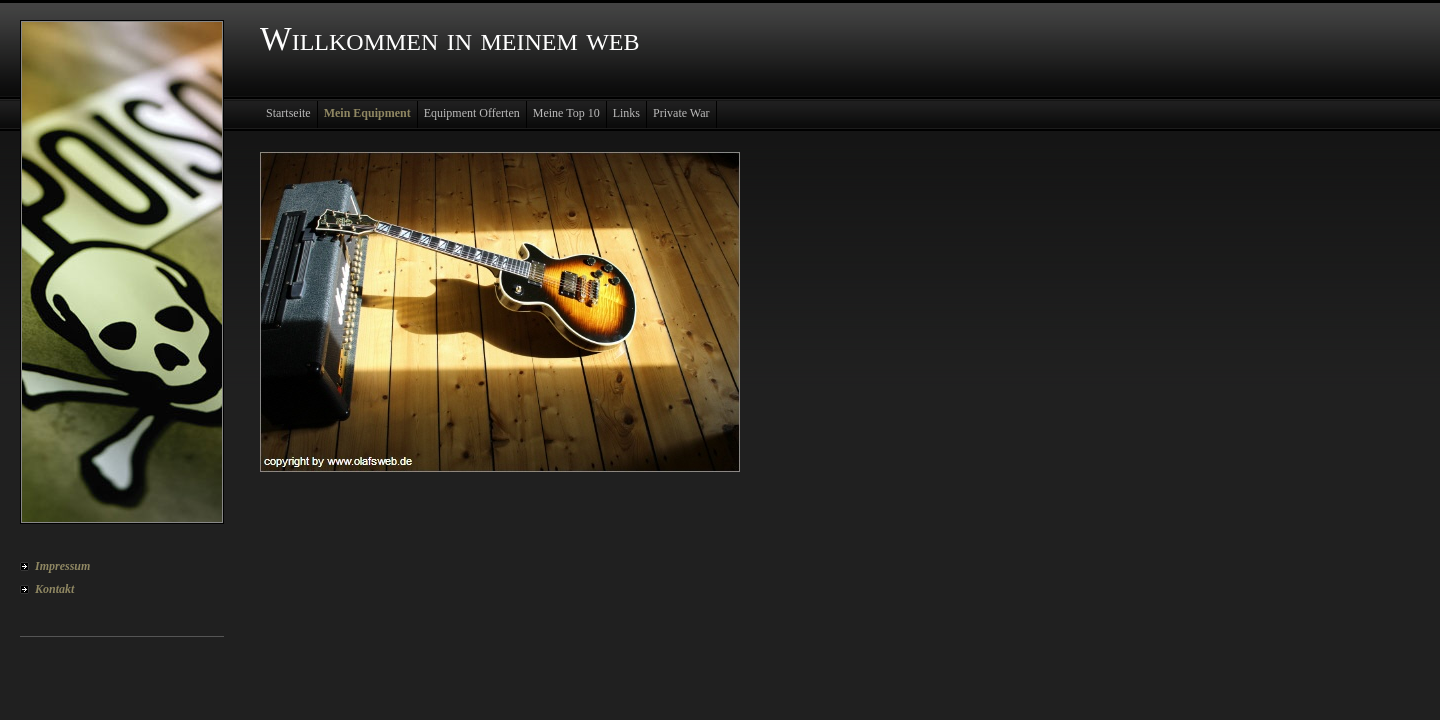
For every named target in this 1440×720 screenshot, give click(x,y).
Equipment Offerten (472, 113)
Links (626, 113)
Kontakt (54, 589)
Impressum (62, 566)
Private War (681, 113)
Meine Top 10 (566, 113)
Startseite (288, 113)
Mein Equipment (367, 113)
